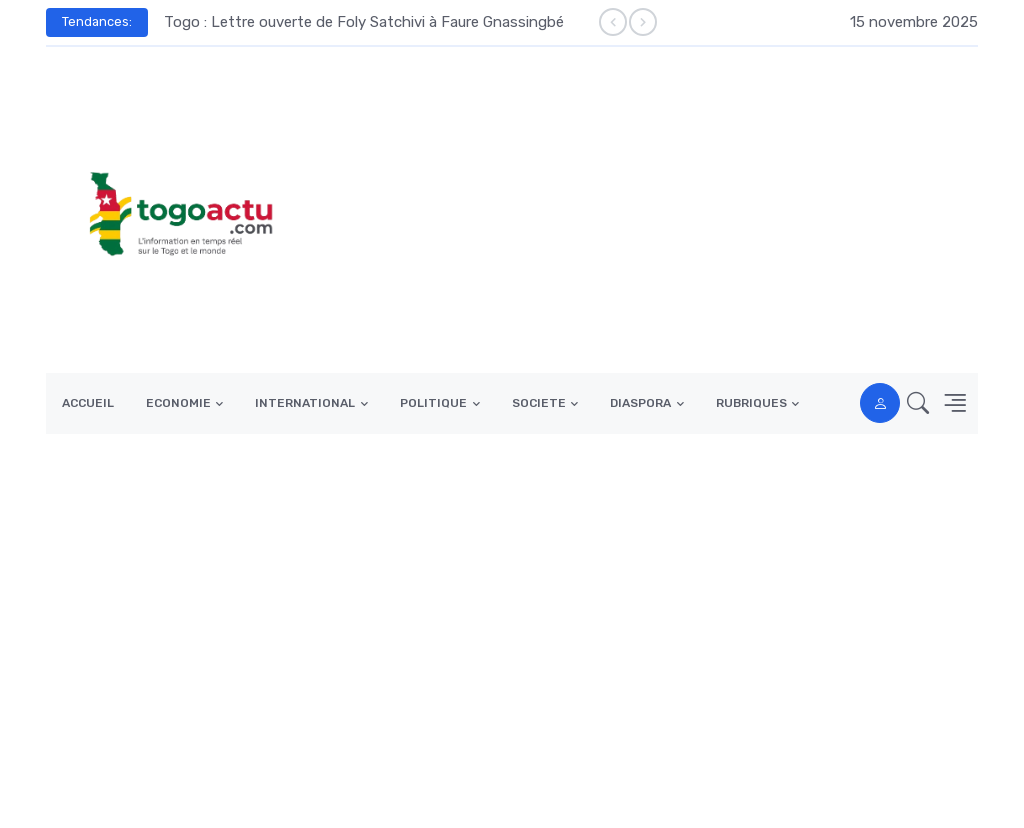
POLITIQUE (433, 403)
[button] (912, 403)
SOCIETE (539, 403)
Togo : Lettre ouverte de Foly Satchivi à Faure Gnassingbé (364, 22)
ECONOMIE (178, 403)
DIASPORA (640, 403)
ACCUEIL (88, 403)
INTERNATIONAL (305, 403)
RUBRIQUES (751, 403)
